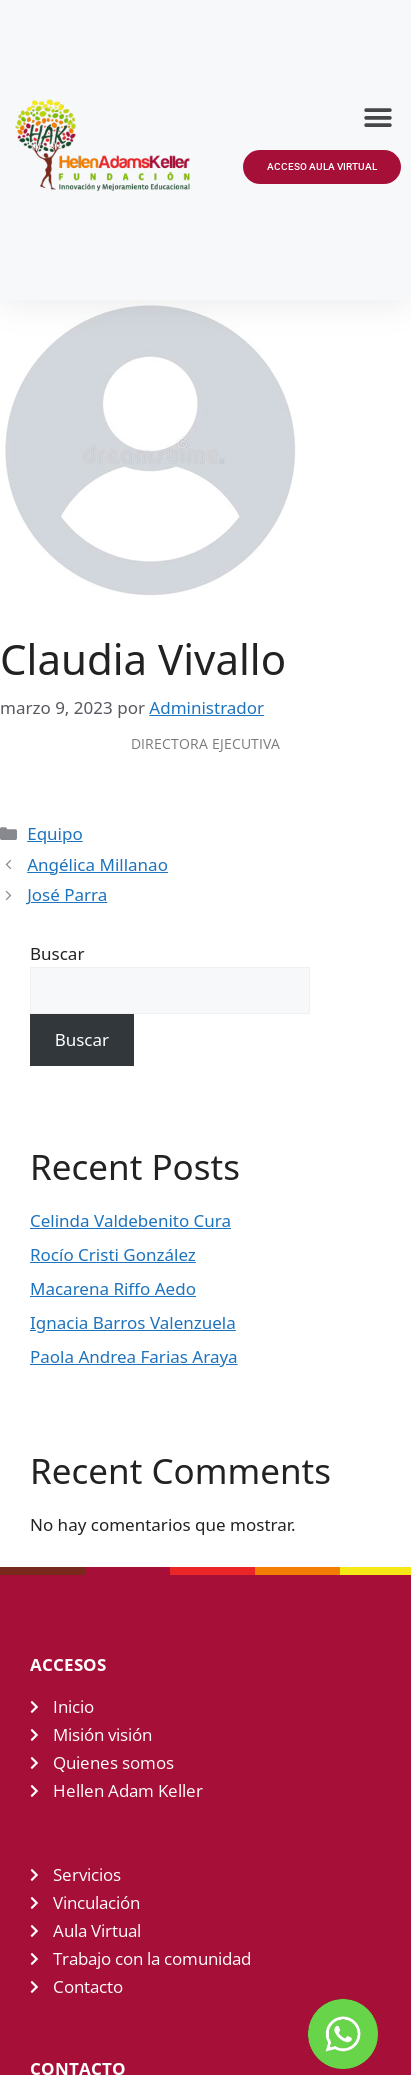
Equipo (55, 833)
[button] (378, 117)
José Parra (67, 894)
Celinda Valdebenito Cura (130, 1220)
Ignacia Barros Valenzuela (133, 1322)
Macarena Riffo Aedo (113, 1288)
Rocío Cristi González (113, 1254)
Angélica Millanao (97, 864)
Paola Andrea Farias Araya (134, 1356)
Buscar (57, 953)
